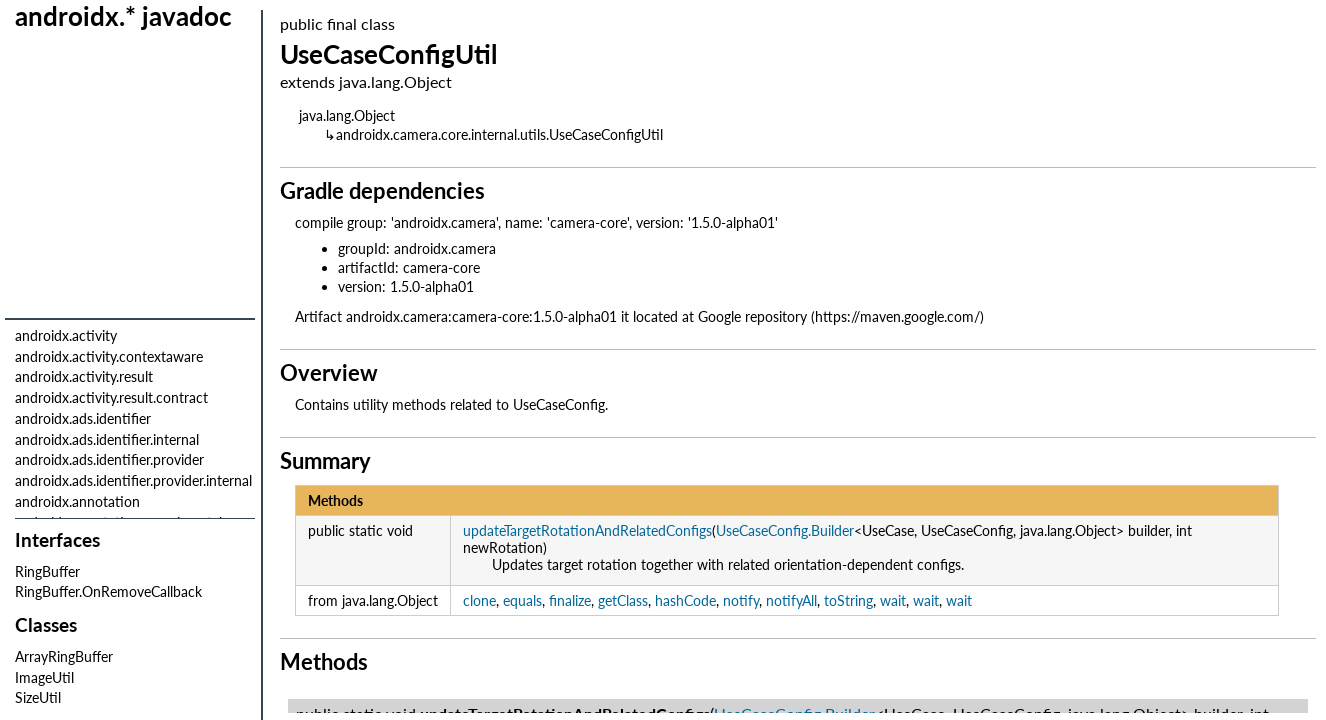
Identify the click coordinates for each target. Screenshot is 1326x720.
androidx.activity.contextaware (109, 356)
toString (848, 600)
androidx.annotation (77, 501)
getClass (623, 600)
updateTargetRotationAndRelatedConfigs (587, 530)
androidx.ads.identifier (83, 418)
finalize (570, 600)
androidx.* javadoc (123, 16)
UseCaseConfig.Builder (785, 530)
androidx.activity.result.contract (111, 397)
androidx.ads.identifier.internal (107, 439)
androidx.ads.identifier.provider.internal (133, 480)
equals (522, 600)
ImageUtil (44, 677)
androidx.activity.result (84, 376)
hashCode (685, 600)
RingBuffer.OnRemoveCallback (108, 591)
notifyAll (791, 600)
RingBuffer (47, 571)
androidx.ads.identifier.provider (109, 459)
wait (893, 600)
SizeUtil (38, 697)
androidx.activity (66, 335)
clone (479, 600)
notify (741, 600)
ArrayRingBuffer (64, 656)
